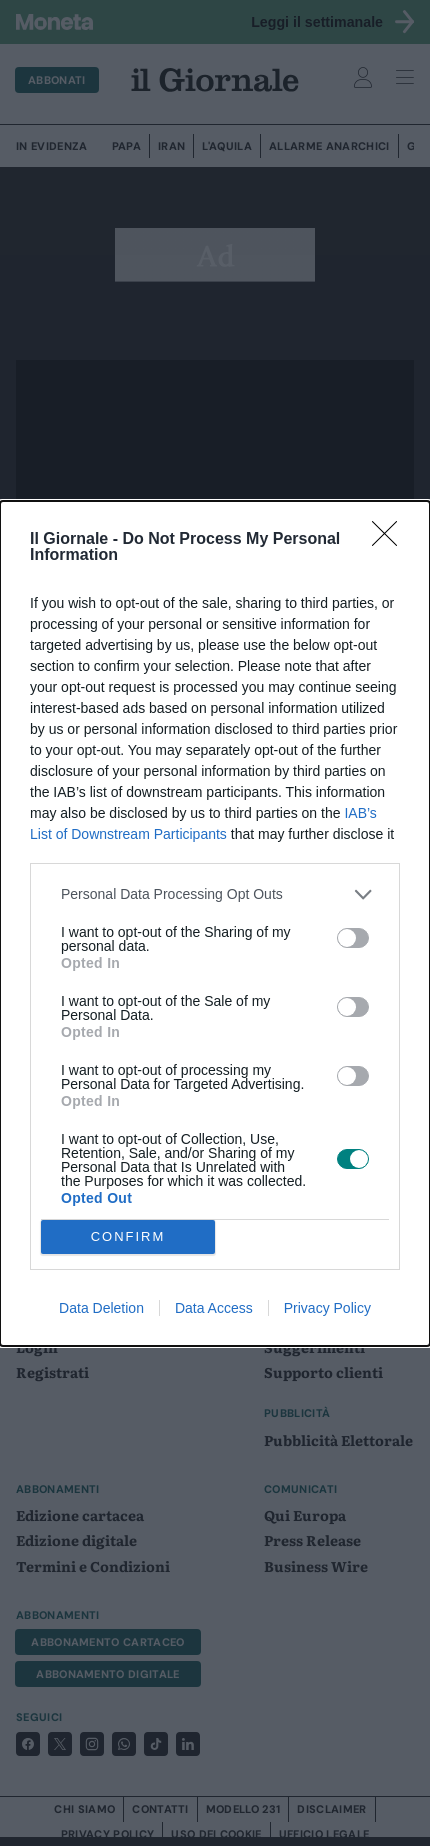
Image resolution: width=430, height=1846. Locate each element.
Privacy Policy (327, 1308)
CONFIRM (128, 1236)
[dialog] (215, 923)
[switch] (353, 938)
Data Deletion (101, 1308)
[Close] (391, 540)
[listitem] (215, 894)
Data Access (214, 1308)
